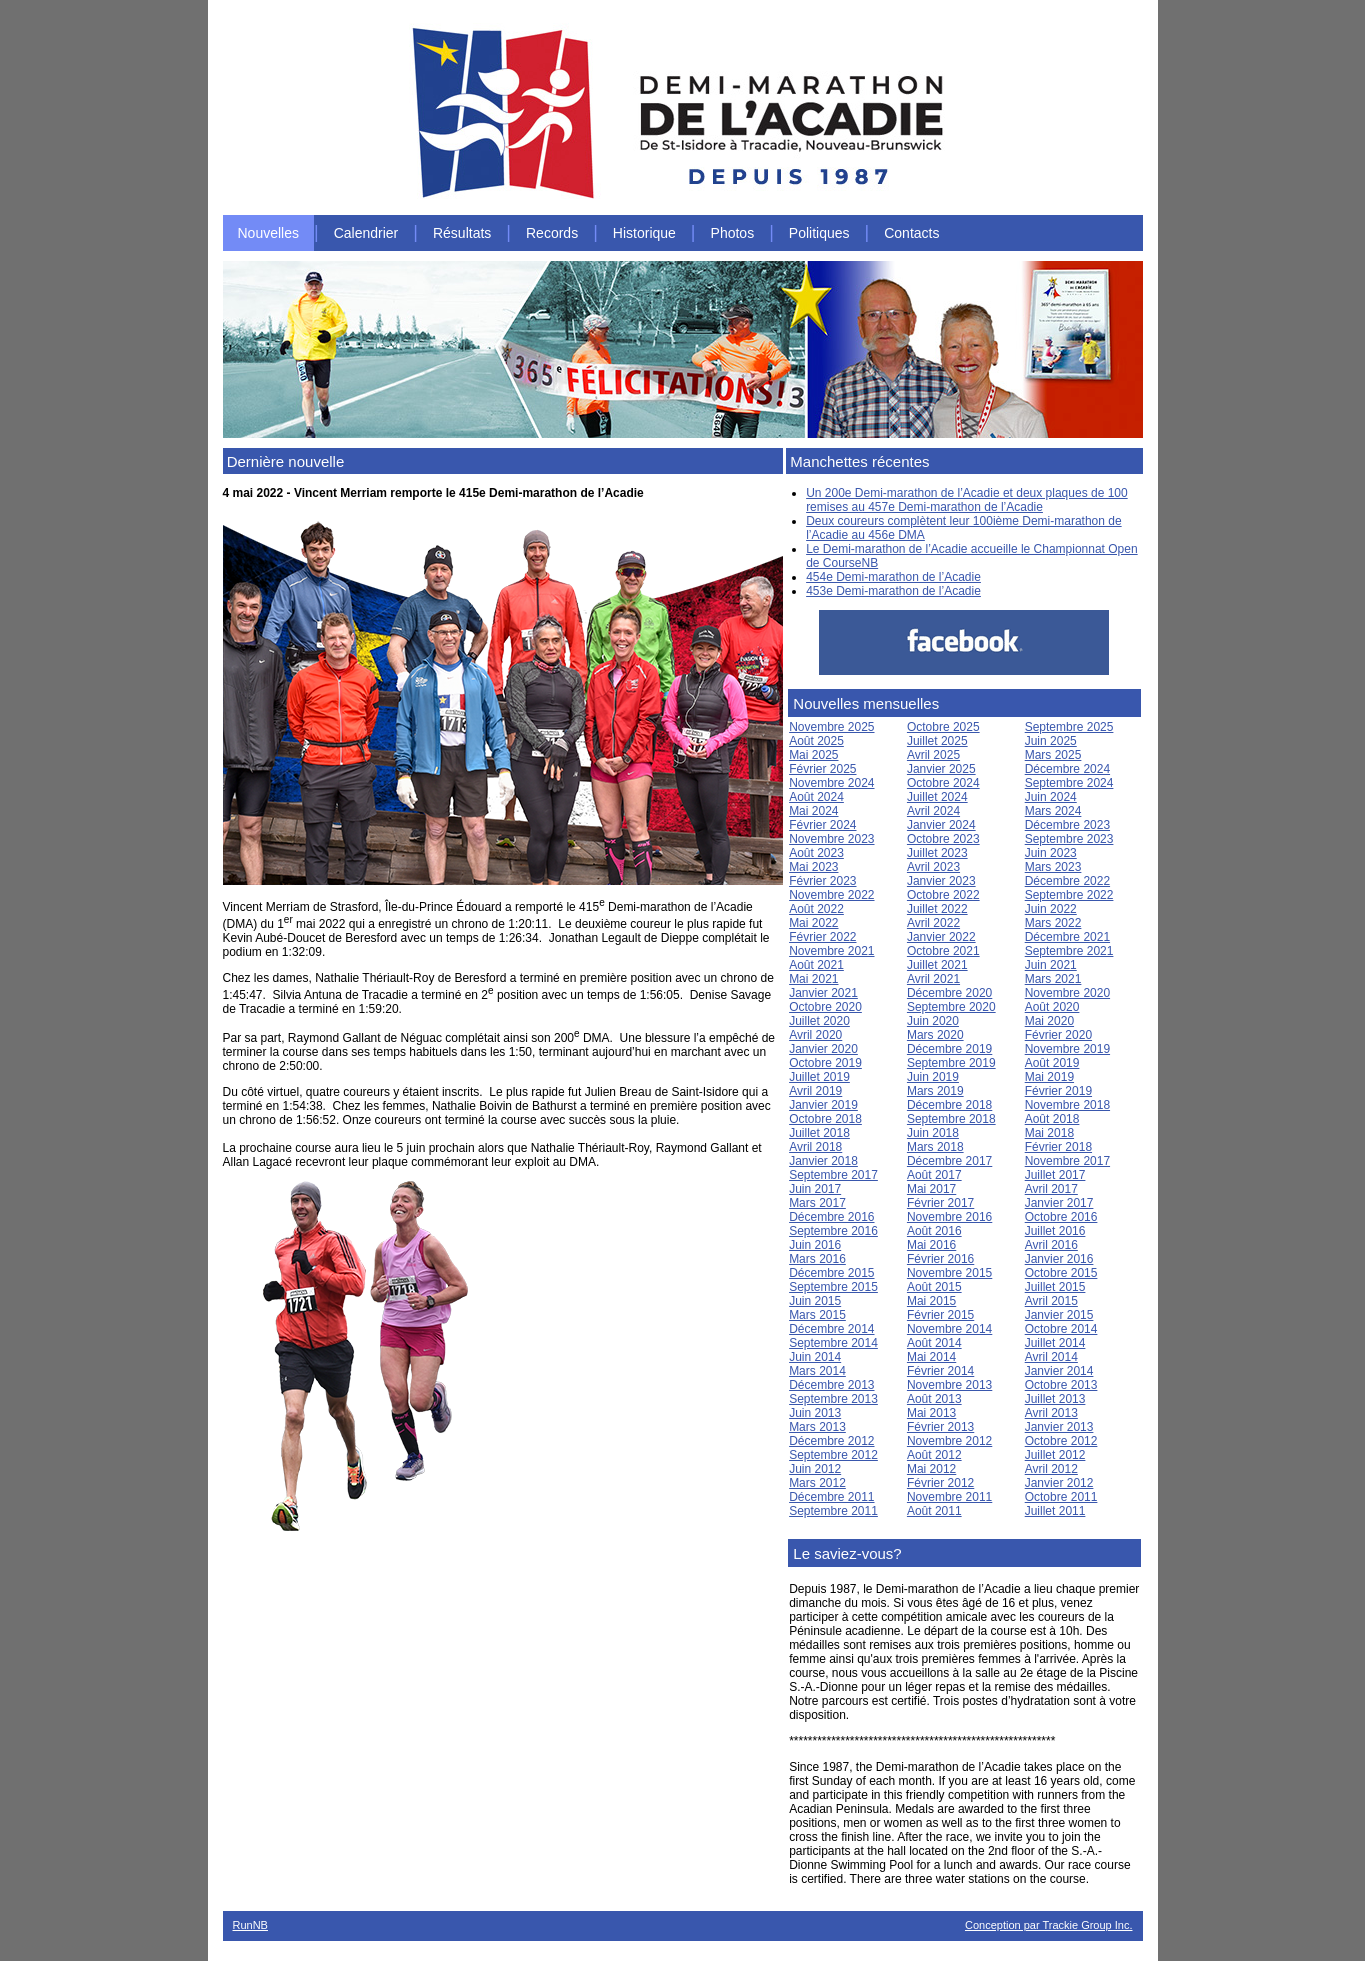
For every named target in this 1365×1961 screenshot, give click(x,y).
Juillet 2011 (1055, 1511)
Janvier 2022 (941, 937)
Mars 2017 (817, 1203)
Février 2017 (940, 1203)
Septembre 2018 (951, 1119)
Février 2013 (940, 1427)
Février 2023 (822, 881)
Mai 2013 (931, 1413)
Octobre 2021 (943, 951)
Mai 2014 (931, 1357)
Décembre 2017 (949, 1161)
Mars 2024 (1053, 811)
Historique (644, 233)
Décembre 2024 (1067, 769)
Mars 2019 (935, 1091)
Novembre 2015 (949, 1273)
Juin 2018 (933, 1133)
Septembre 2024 (1069, 783)
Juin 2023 (1051, 853)
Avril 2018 (815, 1147)
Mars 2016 (817, 1259)
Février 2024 (822, 825)
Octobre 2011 (1061, 1497)
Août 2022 (816, 909)
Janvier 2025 (941, 769)
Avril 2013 (1051, 1413)
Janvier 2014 (1059, 1371)
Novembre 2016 (949, 1217)
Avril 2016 (1051, 1245)
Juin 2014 (815, 1357)
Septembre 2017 (833, 1175)
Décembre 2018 (949, 1105)
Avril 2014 (1051, 1357)
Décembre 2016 (831, 1217)
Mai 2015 (931, 1301)
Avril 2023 (933, 867)
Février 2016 (940, 1259)
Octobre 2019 (825, 1063)
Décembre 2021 (1067, 937)
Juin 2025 (1051, 741)
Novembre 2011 (949, 1497)
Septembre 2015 (833, 1287)
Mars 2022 (1053, 923)
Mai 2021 (813, 979)
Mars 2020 (935, 1035)
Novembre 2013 (949, 1385)
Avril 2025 (933, 755)
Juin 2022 (1051, 909)
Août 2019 (1052, 1063)
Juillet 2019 (819, 1077)
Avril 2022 (933, 923)
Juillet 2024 (937, 797)
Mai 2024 (813, 811)
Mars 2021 (1053, 979)
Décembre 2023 (1067, 825)
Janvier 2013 (1059, 1427)
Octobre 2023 (943, 839)
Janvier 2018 (823, 1161)
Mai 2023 (813, 867)
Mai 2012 (931, 1469)
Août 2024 (816, 797)
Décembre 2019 (949, 1049)
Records (552, 233)
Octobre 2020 (825, 1007)
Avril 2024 (933, 811)
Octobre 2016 (1061, 1217)
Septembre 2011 (833, 1511)
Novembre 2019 (1067, 1049)
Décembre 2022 (1067, 881)
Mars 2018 (935, 1147)
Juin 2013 (815, 1413)
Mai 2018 (1049, 1133)
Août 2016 (934, 1231)
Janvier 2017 (1059, 1203)
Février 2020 (1058, 1035)
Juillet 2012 (1055, 1455)
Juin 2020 (933, 1021)
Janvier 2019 (823, 1105)
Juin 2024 (1051, 797)
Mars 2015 (817, 1315)
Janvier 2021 (823, 993)
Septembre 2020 (951, 1007)
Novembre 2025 (831, 727)
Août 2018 (1052, 1119)
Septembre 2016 (833, 1231)
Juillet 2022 (937, 909)
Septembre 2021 (1069, 951)
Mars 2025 (1053, 755)
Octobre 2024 (943, 783)
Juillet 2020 (819, 1021)
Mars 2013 (817, 1427)
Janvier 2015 (1059, 1315)
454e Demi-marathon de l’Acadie (893, 577)
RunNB (250, 1925)
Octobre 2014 (1061, 1329)
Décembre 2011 (831, 1497)
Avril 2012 (1051, 1469)
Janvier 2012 (1059, 1483)
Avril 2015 (1051, 1301)
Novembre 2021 (831, 951)
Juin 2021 (1051, 965)
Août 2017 (934, 1175)
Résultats (462, 233)
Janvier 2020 (823, 1049)
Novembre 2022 (831, 895)
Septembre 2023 (1069, 839)
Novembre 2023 (831, 839)
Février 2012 (940, 1483)
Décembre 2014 (831, 1329)
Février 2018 (1058, 1147)
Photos (733, 233)
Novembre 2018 (1067, 1105)
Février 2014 (940, 1371)
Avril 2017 (1051, 1189)
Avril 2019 (815, 1091)
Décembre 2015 (831, 1273)
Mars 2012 (817, 1483)
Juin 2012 (815, 1469)
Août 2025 (816, 741)
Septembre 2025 (1069, 727)
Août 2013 (934, 1399)
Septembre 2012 (833, 1455)
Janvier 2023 (941, 881)
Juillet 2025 (937, 741)
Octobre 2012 (1061, 1441)
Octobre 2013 (1061, 1385)
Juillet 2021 (937, 965)
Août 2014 (934, 1343)
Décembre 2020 (949, 993)
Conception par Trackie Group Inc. (1049, 1925)
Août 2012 (934, 1455)
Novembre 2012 (949, 1441)
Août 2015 (934, 1287)
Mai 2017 (931, 1189)
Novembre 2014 (949, 1329)
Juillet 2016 (1055, 1231)
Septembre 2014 (833, 1343)
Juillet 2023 (937, 853)
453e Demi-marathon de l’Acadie (893, 591)
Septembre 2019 (951, 1063)
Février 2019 (1058, 1091)
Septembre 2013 (833, 1399)
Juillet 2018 (819, 1133)
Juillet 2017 (1055, 1175)
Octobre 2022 (943, 895)
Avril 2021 (933, 979)
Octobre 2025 (943, 727)
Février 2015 (940, 1315)
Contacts (911, 233)
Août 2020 (1052, 1007)
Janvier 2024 (941, 825)
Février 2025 (822, 769)
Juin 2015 (815, 1301)
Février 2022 (822, 937)
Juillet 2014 (1055, 1343)
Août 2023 (816, 853)
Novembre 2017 (1067, 1161)
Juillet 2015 (1055, 1287)
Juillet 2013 (1055, 1399)
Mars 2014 (817, 1371)
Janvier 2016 (1059, 1259)
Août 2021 (816, 965)
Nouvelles (268, 233)
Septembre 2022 (1069, 895)
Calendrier (366, 233)
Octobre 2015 (1061, 1273)
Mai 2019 (1049, 1077)
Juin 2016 (815, 1245)
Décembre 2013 (831, 1385)
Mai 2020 (1049, 1021)
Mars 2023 (1053, 867)
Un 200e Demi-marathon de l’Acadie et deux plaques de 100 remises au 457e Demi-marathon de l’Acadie (967, 500)
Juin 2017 (815, 1189)
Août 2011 (934, 1511)
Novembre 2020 (1067, 993)
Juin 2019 (933, 1077)
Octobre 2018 (825, 1119)
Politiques (819, 233)
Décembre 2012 (831, 1441)
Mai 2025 (813, 755)
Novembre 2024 (831, 783)
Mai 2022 (813, 923)
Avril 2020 (815, 1035)
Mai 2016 (931, 1245)
